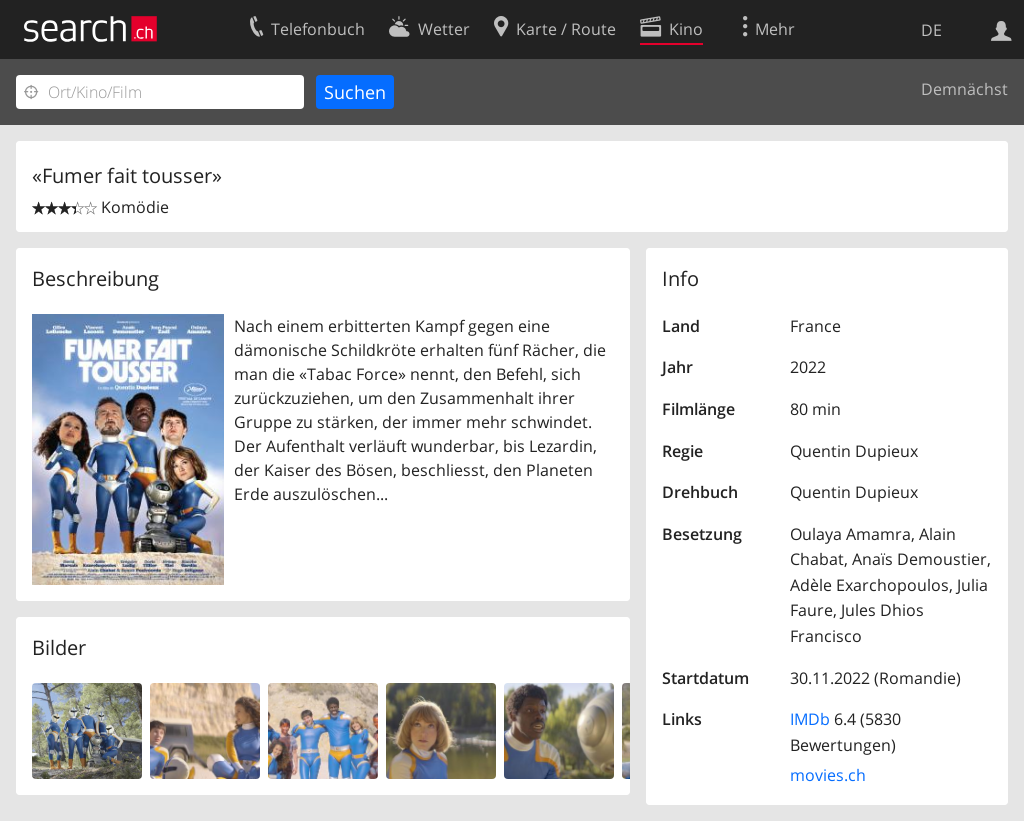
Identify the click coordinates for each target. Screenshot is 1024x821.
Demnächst (964, 89)
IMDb (810, 719)
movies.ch (828, 775)
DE (931, 30)
